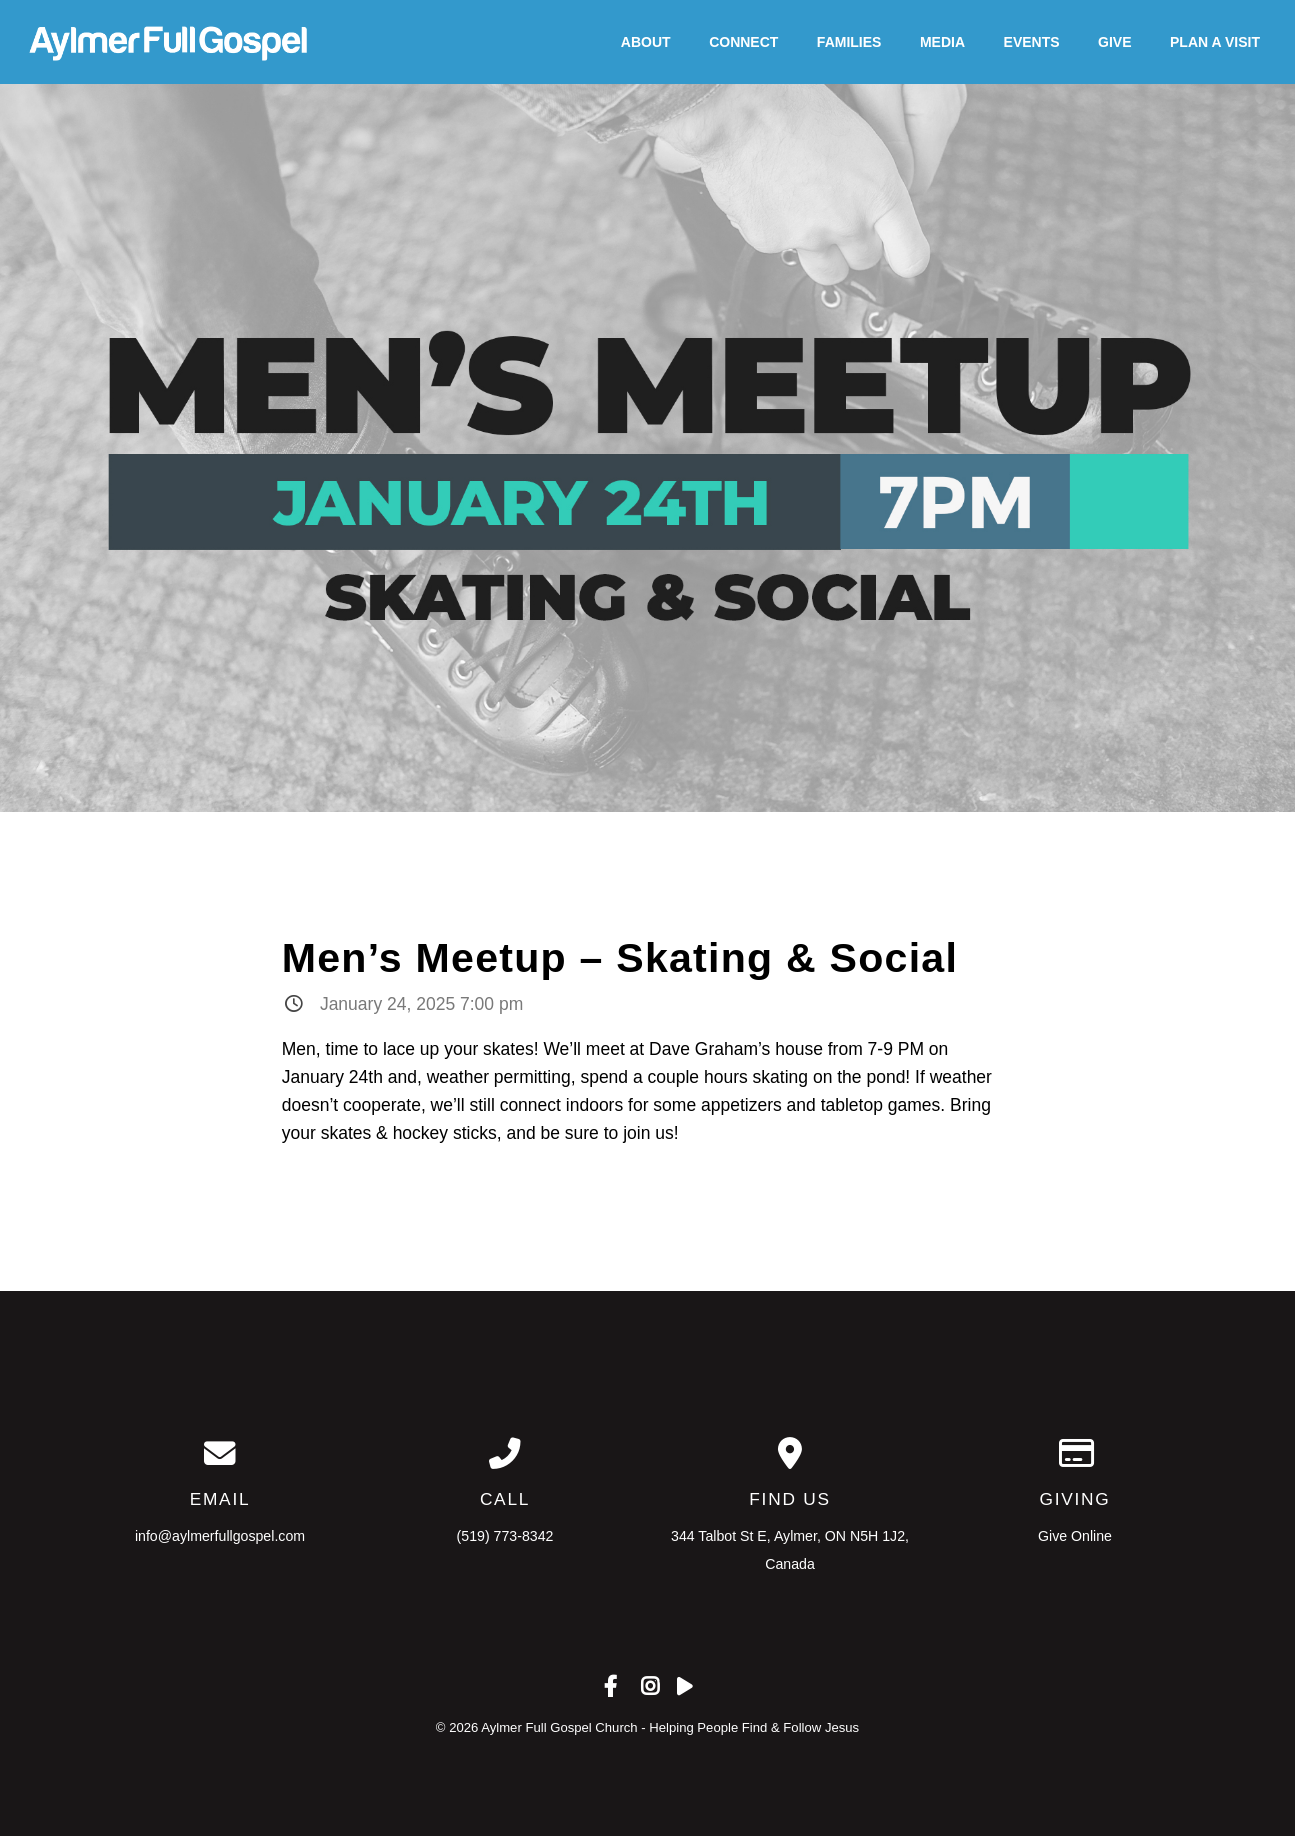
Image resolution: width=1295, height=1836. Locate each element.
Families (849, 42)
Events (1032, 42)
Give (1114, 42)
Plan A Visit (1215, 42)
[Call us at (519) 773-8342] (505, 1454)
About (646, 42)
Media (942, 42)
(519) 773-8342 (505, 1536)
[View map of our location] (790, 1454)
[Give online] (1075, 1454)
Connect (743, 42)
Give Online (1075, 1536)
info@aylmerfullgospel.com (220, 1536)
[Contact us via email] (220, 1454)
